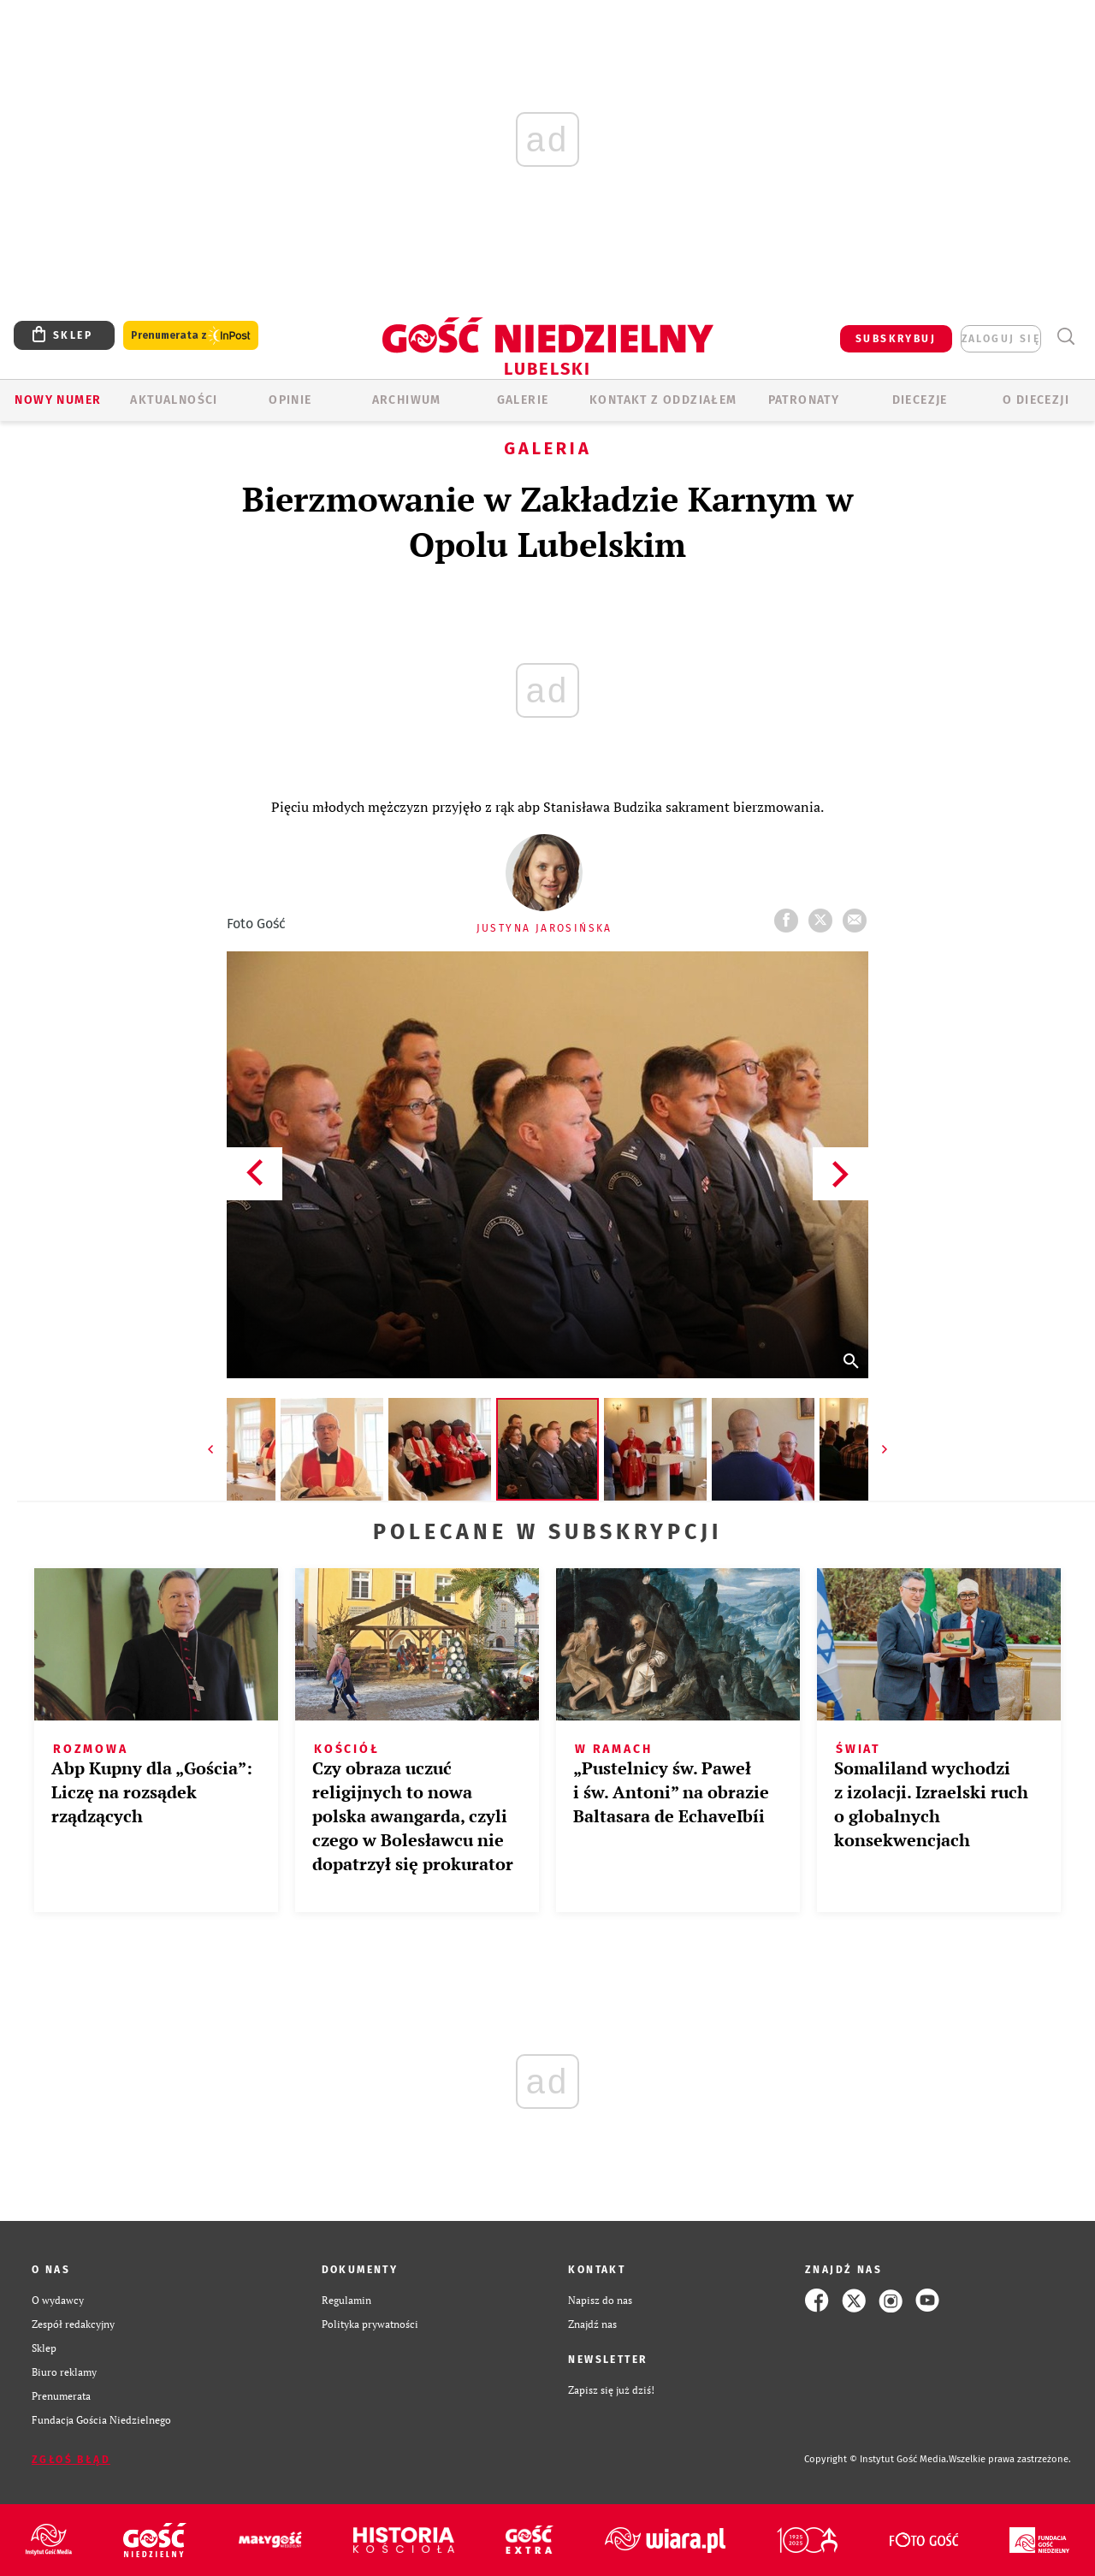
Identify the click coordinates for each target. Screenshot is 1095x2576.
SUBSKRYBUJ (895, 339)
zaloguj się (1001, 339)
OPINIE (290, 400)
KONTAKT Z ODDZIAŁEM (663, 400)
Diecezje (920, 400)
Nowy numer (58, 400)
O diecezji (1036, 400)
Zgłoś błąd (71, 2460)
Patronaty (804, 400)
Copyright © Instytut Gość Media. (876, 2459)
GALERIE (523, 400)
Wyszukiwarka (1065, 336)
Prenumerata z (191, 336)
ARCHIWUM (406, 400)
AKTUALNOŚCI (173, 400)
